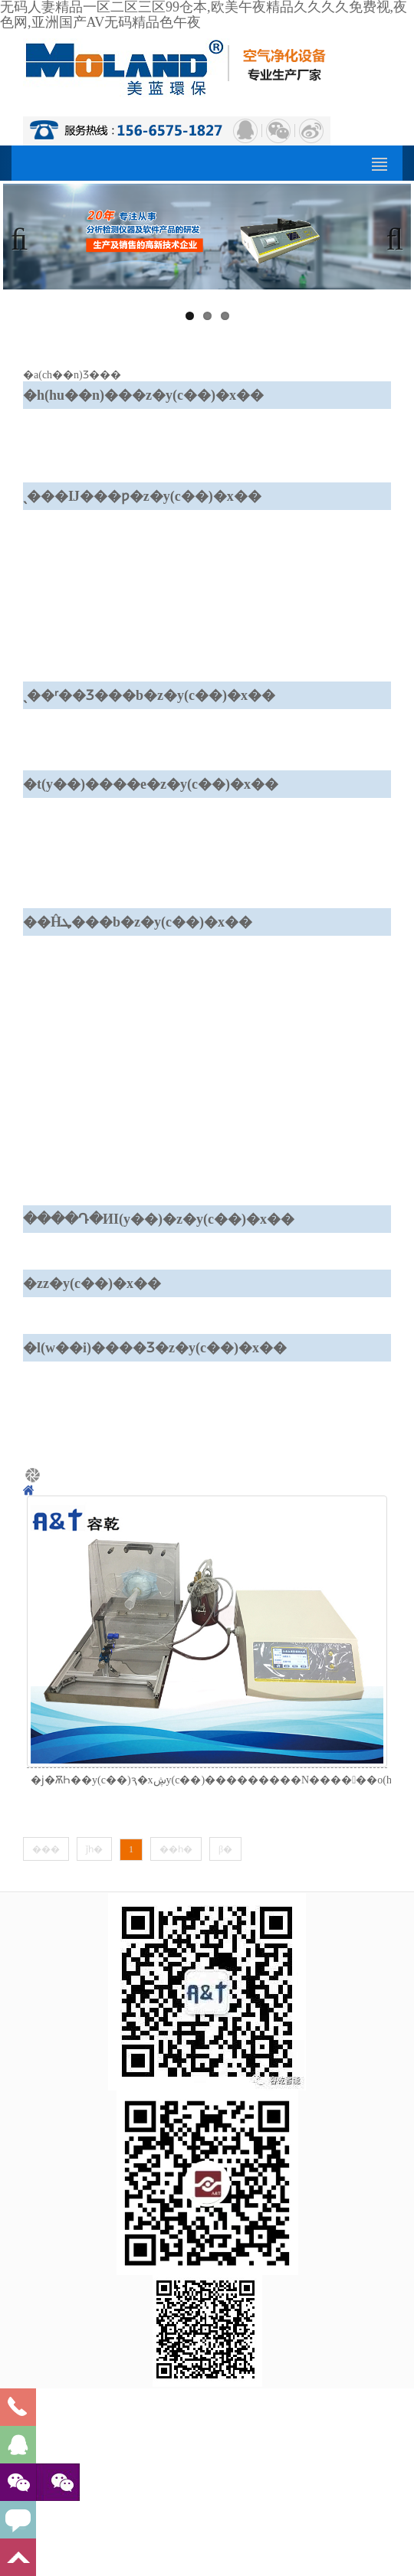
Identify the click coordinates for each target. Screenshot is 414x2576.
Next (388, 236)
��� (46, 1849)
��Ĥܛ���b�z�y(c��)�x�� (137, 922)
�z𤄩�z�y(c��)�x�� (92, 1283)
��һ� (175, 1849)
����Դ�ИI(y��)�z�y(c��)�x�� (158, 1219)
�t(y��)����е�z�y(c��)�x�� (150, 784)
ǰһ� (94, 1849)
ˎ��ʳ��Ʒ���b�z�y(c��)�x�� (149, 695)
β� (225, 1849)
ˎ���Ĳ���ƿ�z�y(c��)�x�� (142, 496)
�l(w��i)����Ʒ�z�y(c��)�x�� (155, 1347)
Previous (26, 236)
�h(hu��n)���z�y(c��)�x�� (143, 395)
